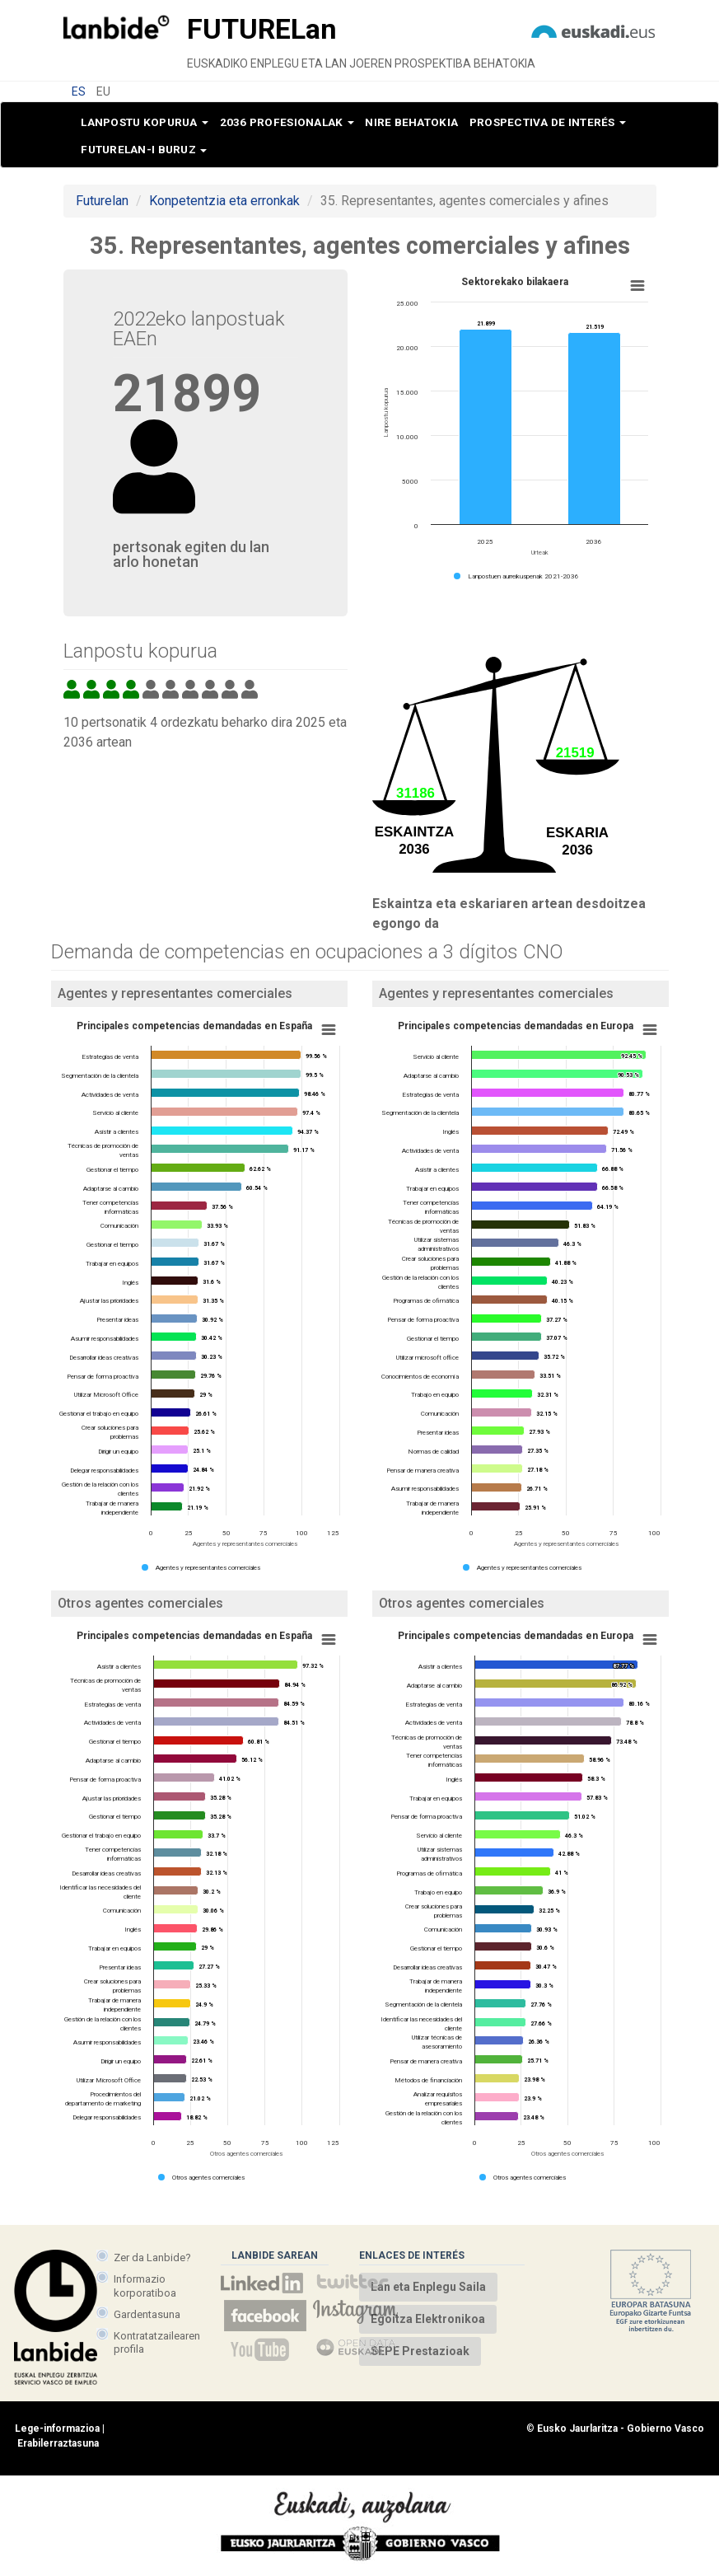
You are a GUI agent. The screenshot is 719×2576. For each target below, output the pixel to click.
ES (79, 91)
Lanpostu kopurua (144, 122)
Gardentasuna (147, 2314)
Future (262, 28)
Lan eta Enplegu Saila (428, 2286)
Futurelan (102, 200)
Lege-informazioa (57, 2428)
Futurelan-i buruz (144, 149)
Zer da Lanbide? (152, 2257)
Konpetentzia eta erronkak (224, 200)
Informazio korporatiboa (145, 2285)
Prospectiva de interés (547, 122)
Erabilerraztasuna (58, 2443)
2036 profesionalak (287, 122)
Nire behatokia (411, 122)
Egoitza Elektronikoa (428, 2318)
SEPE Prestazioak (420, 2351)
